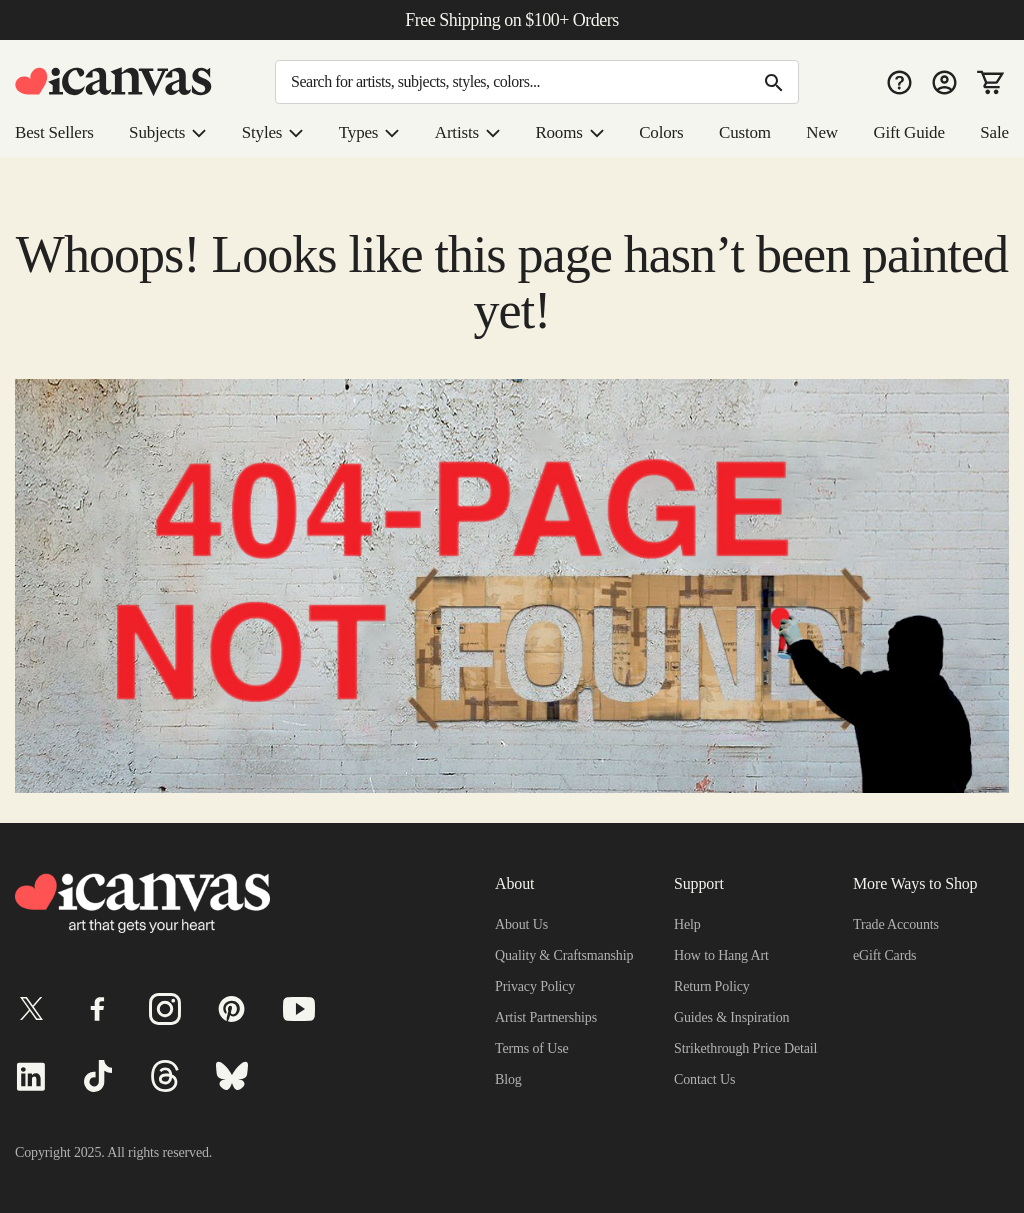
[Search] (537, 82)
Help (688, 924)
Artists (472, 133)
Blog (508, 1079)
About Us (523, 924)
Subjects (174, 133)
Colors (664, 133)
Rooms (573, 133)
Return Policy (714, 986)
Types (376, 133)
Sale (993, 133)
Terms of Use (534, 1048)
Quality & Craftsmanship (568, 955)
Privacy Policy (536, 986)
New (824, 133)
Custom (748, 133)
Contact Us (708, 1079)
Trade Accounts (901, 924)
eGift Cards (887, 955)
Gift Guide (908, 133)
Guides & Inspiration (735, 1017)
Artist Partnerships (551, 1017)
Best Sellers (58, 133)
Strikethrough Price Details (756, 1048)
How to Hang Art (725, 955)
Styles (280, 133)
